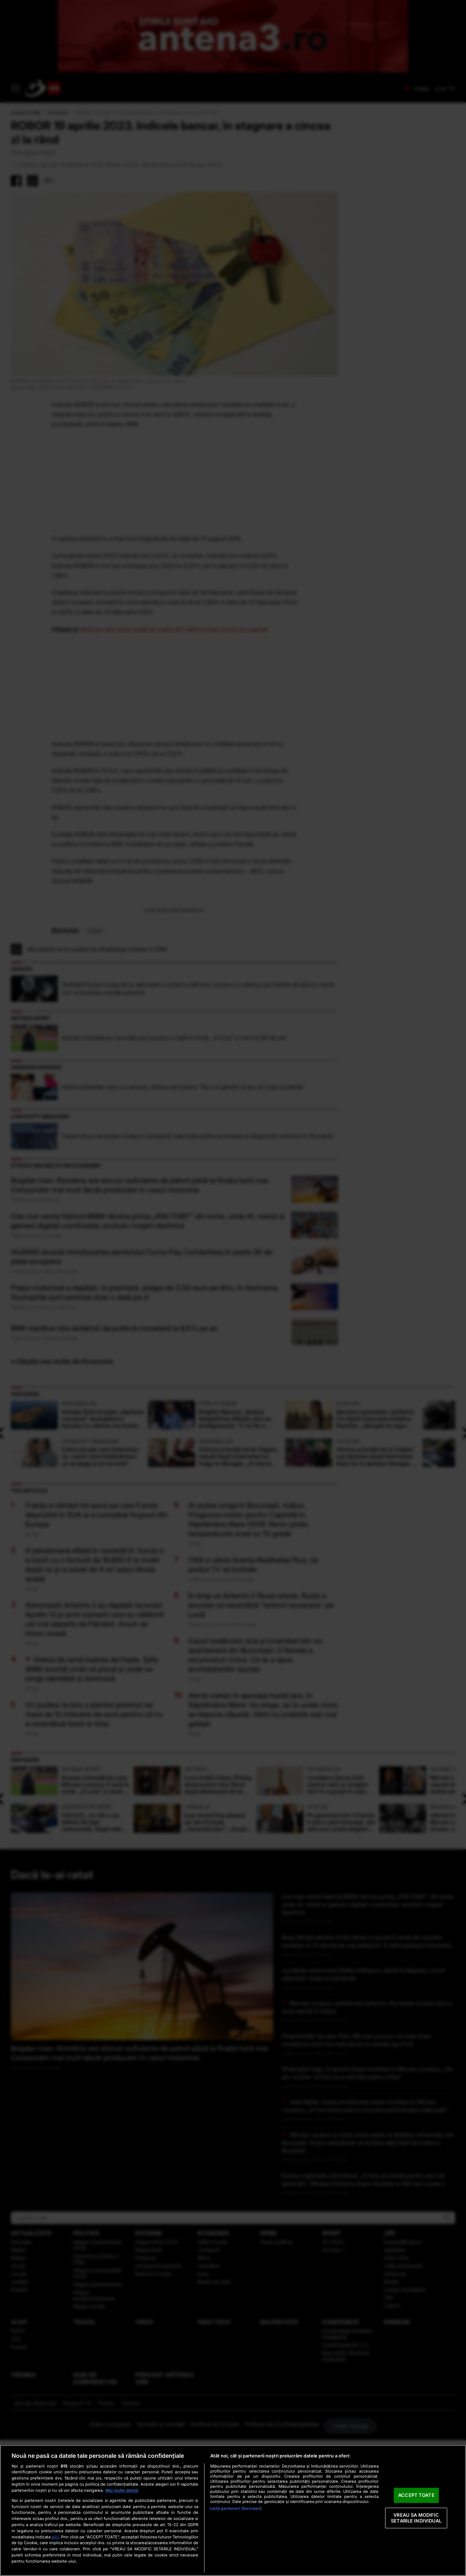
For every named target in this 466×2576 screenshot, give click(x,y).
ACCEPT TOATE (416, 2495)
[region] (233, 2510)
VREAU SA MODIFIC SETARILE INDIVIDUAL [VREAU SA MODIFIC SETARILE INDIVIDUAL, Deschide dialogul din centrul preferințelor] (416, 2518)
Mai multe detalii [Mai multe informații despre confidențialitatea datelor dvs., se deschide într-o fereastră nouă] (121, 2490)
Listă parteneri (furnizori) (236, 2508)
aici (55, 2536)
